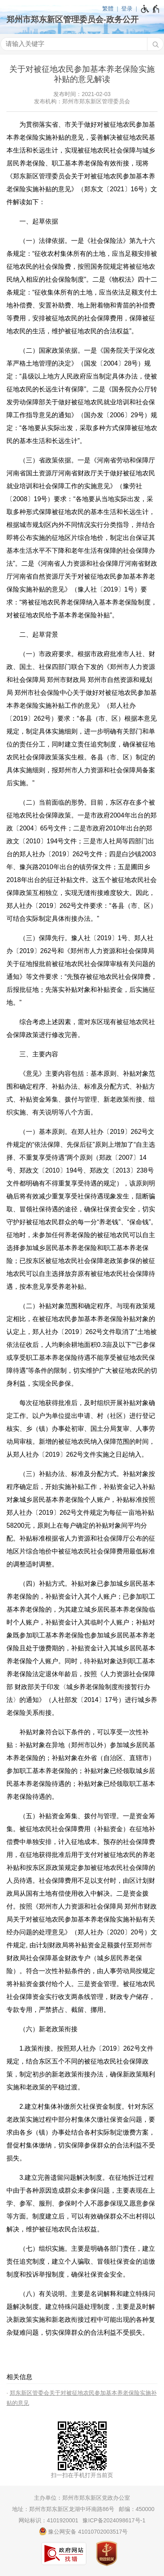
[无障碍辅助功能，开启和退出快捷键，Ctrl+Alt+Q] (150, 9)
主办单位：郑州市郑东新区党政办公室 (82, 2497)
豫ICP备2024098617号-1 (113, 2520)
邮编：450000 (137, 2509)
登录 (126, 8)
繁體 (108, 8)
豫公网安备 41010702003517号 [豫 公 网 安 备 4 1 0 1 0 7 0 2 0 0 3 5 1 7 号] (83, 2531)
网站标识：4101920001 (48, 2520)
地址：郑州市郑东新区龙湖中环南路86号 (63, 2509)
